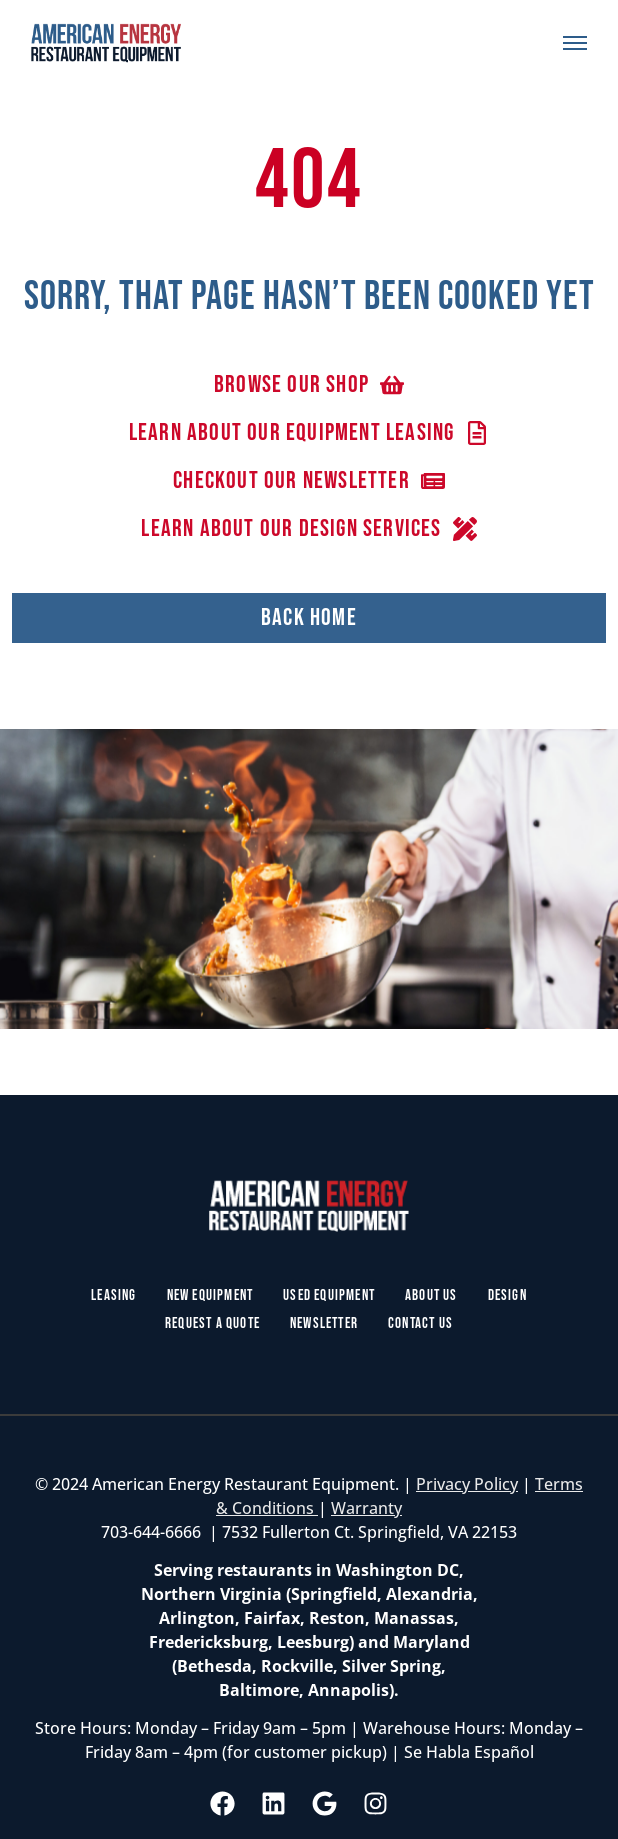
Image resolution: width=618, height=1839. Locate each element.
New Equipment (210, 1295)
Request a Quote (212, 1323)
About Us (431, 1295)
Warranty (366, 1508)
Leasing (113, 1295)
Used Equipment (329, 1295)
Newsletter (324, 1323)
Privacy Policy (467, 1484)
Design (507, 1295)
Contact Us (420, 1323)
